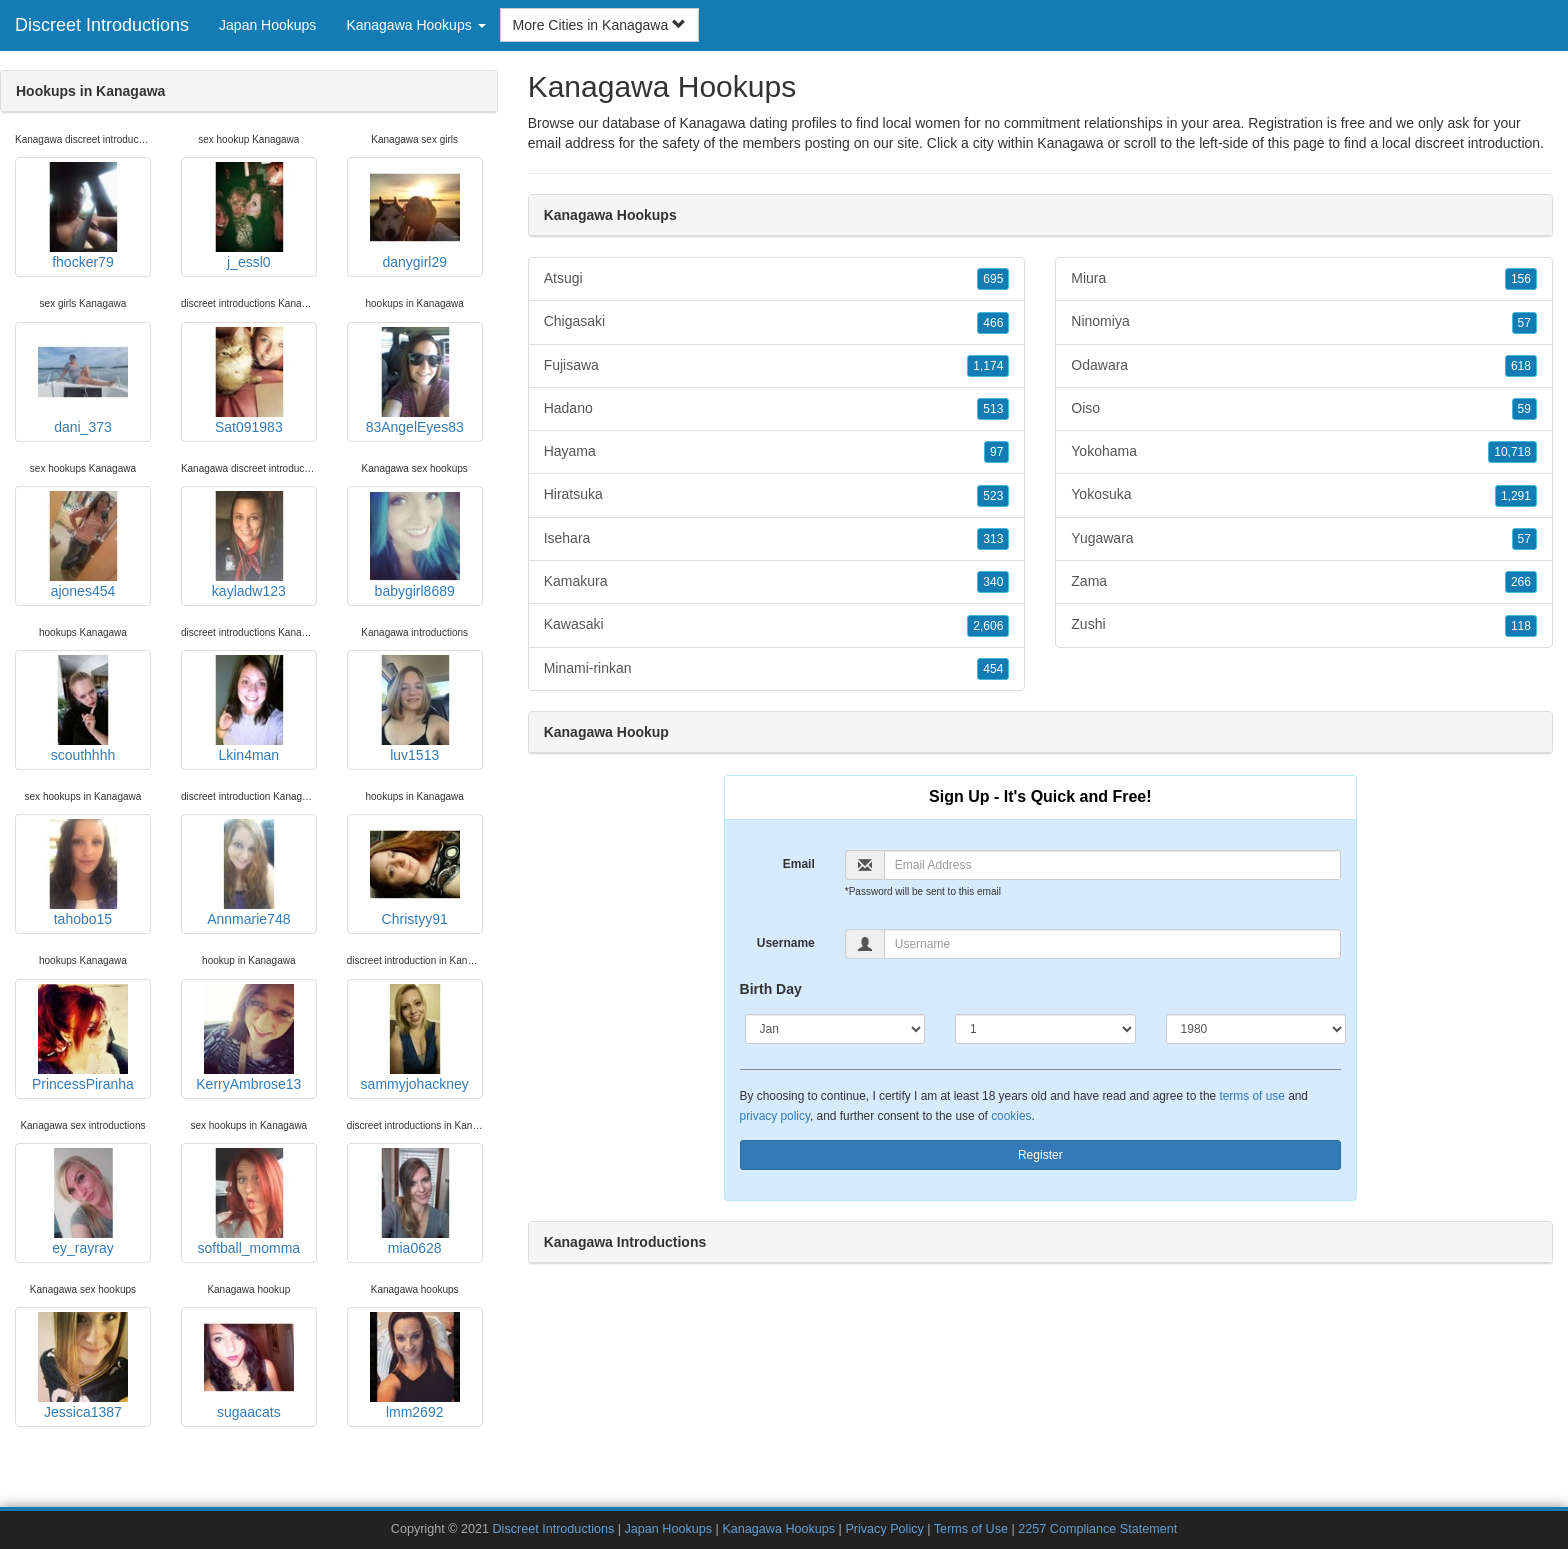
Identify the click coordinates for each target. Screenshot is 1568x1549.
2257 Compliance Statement (1097, 1529)
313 (993, 539)
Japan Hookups (267, 25)
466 (993, 323)
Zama (1304, 582)
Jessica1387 (83, 1366)
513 (993, 409)
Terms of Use (971, 1529)
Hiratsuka (777, 495)
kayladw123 (249, 545)
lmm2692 (415, 1366)
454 (993, 669)
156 (1521, 279)
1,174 (988, 366)
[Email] (1112, 865)
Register (1040, 1155)
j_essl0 (249, 216)
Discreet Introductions (102, 25)
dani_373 (83, 381)
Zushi (1304, 625)
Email (799, 864)
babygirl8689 (415, 545)
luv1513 (415, 709)
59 (1524, 409)
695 (993, 279)
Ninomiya (1304, 322)
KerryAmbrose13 (248, 1038)
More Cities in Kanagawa (600, 25)
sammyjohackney (415, 1038)
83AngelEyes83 (415, 381)
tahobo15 (83, 873)
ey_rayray (83, 1202)
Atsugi (777, 279)
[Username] (1112, 944)
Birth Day (771, 989)
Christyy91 (415, 873)
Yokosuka (1304, 495)
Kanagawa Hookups (778, 1529)
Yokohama (1304, 452)
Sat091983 (249, 381)
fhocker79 (83, 216)
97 (996, 452)
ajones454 (83, 545)
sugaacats (249, 1366)
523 (993, 496)
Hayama (777, 452)
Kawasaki (777, 625)
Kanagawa (1070, 143)
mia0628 (415, 1202)
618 (1521, 366)
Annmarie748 (249, 873)
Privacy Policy (884, 1529)
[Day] (1045, 1029)
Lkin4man (249, 709)
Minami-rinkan (777, 669)
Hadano (777, 409)
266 (1521, 582)
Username (786, 943)
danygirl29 (415, 216)
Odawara (1304, 366)
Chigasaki (777, 322)
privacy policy (775, 1116)
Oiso (1304, 409)
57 (1524, 323)
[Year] (1256, 1029)
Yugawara (1304, 539)
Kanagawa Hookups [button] (415, 25)
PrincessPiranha (83, 1038)
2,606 (988, 626)
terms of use (1251, 1096)
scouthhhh (83, 709)
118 (1521, 626)
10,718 (1512, 452)
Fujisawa (777, 366)
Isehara (777, 539)
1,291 (1516, 496)
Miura (1304, 279)
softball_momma (248, 1202)
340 (993, 582)
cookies (1011, 1116)
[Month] (835, 1029)
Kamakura (777, 582)
